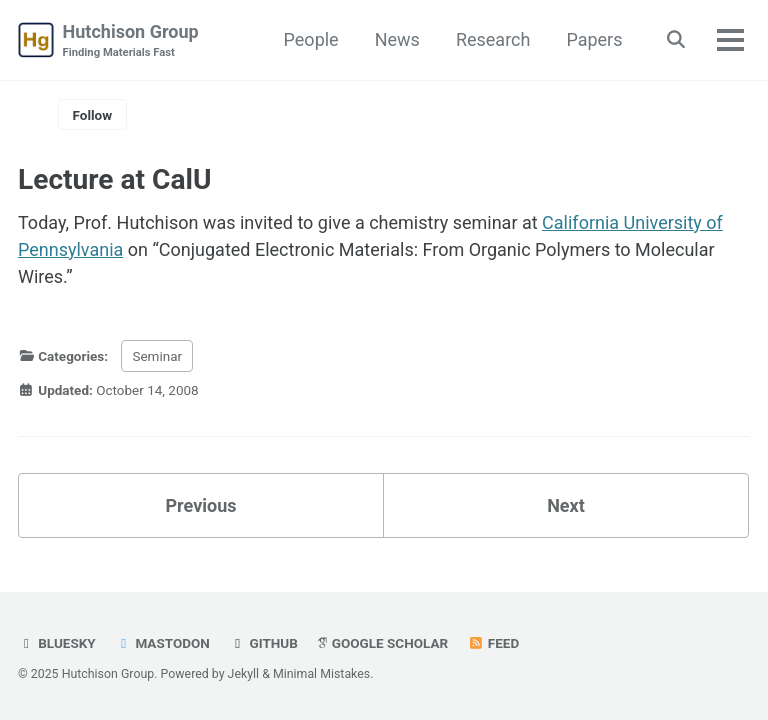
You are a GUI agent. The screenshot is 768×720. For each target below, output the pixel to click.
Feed (494, 643)
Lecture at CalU (115, 179)
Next (566, 505)
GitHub (263, 643)
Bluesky (57, 643)
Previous (201, 505)
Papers (594, 39)
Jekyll (244, 674)
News (397, 39)
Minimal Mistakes (321, 674)
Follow (93, 115)
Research (493, 39)
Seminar (157, 356)
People (311, 39)
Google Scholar (382, 643)
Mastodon (162, 643)
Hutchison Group (131, 41)
